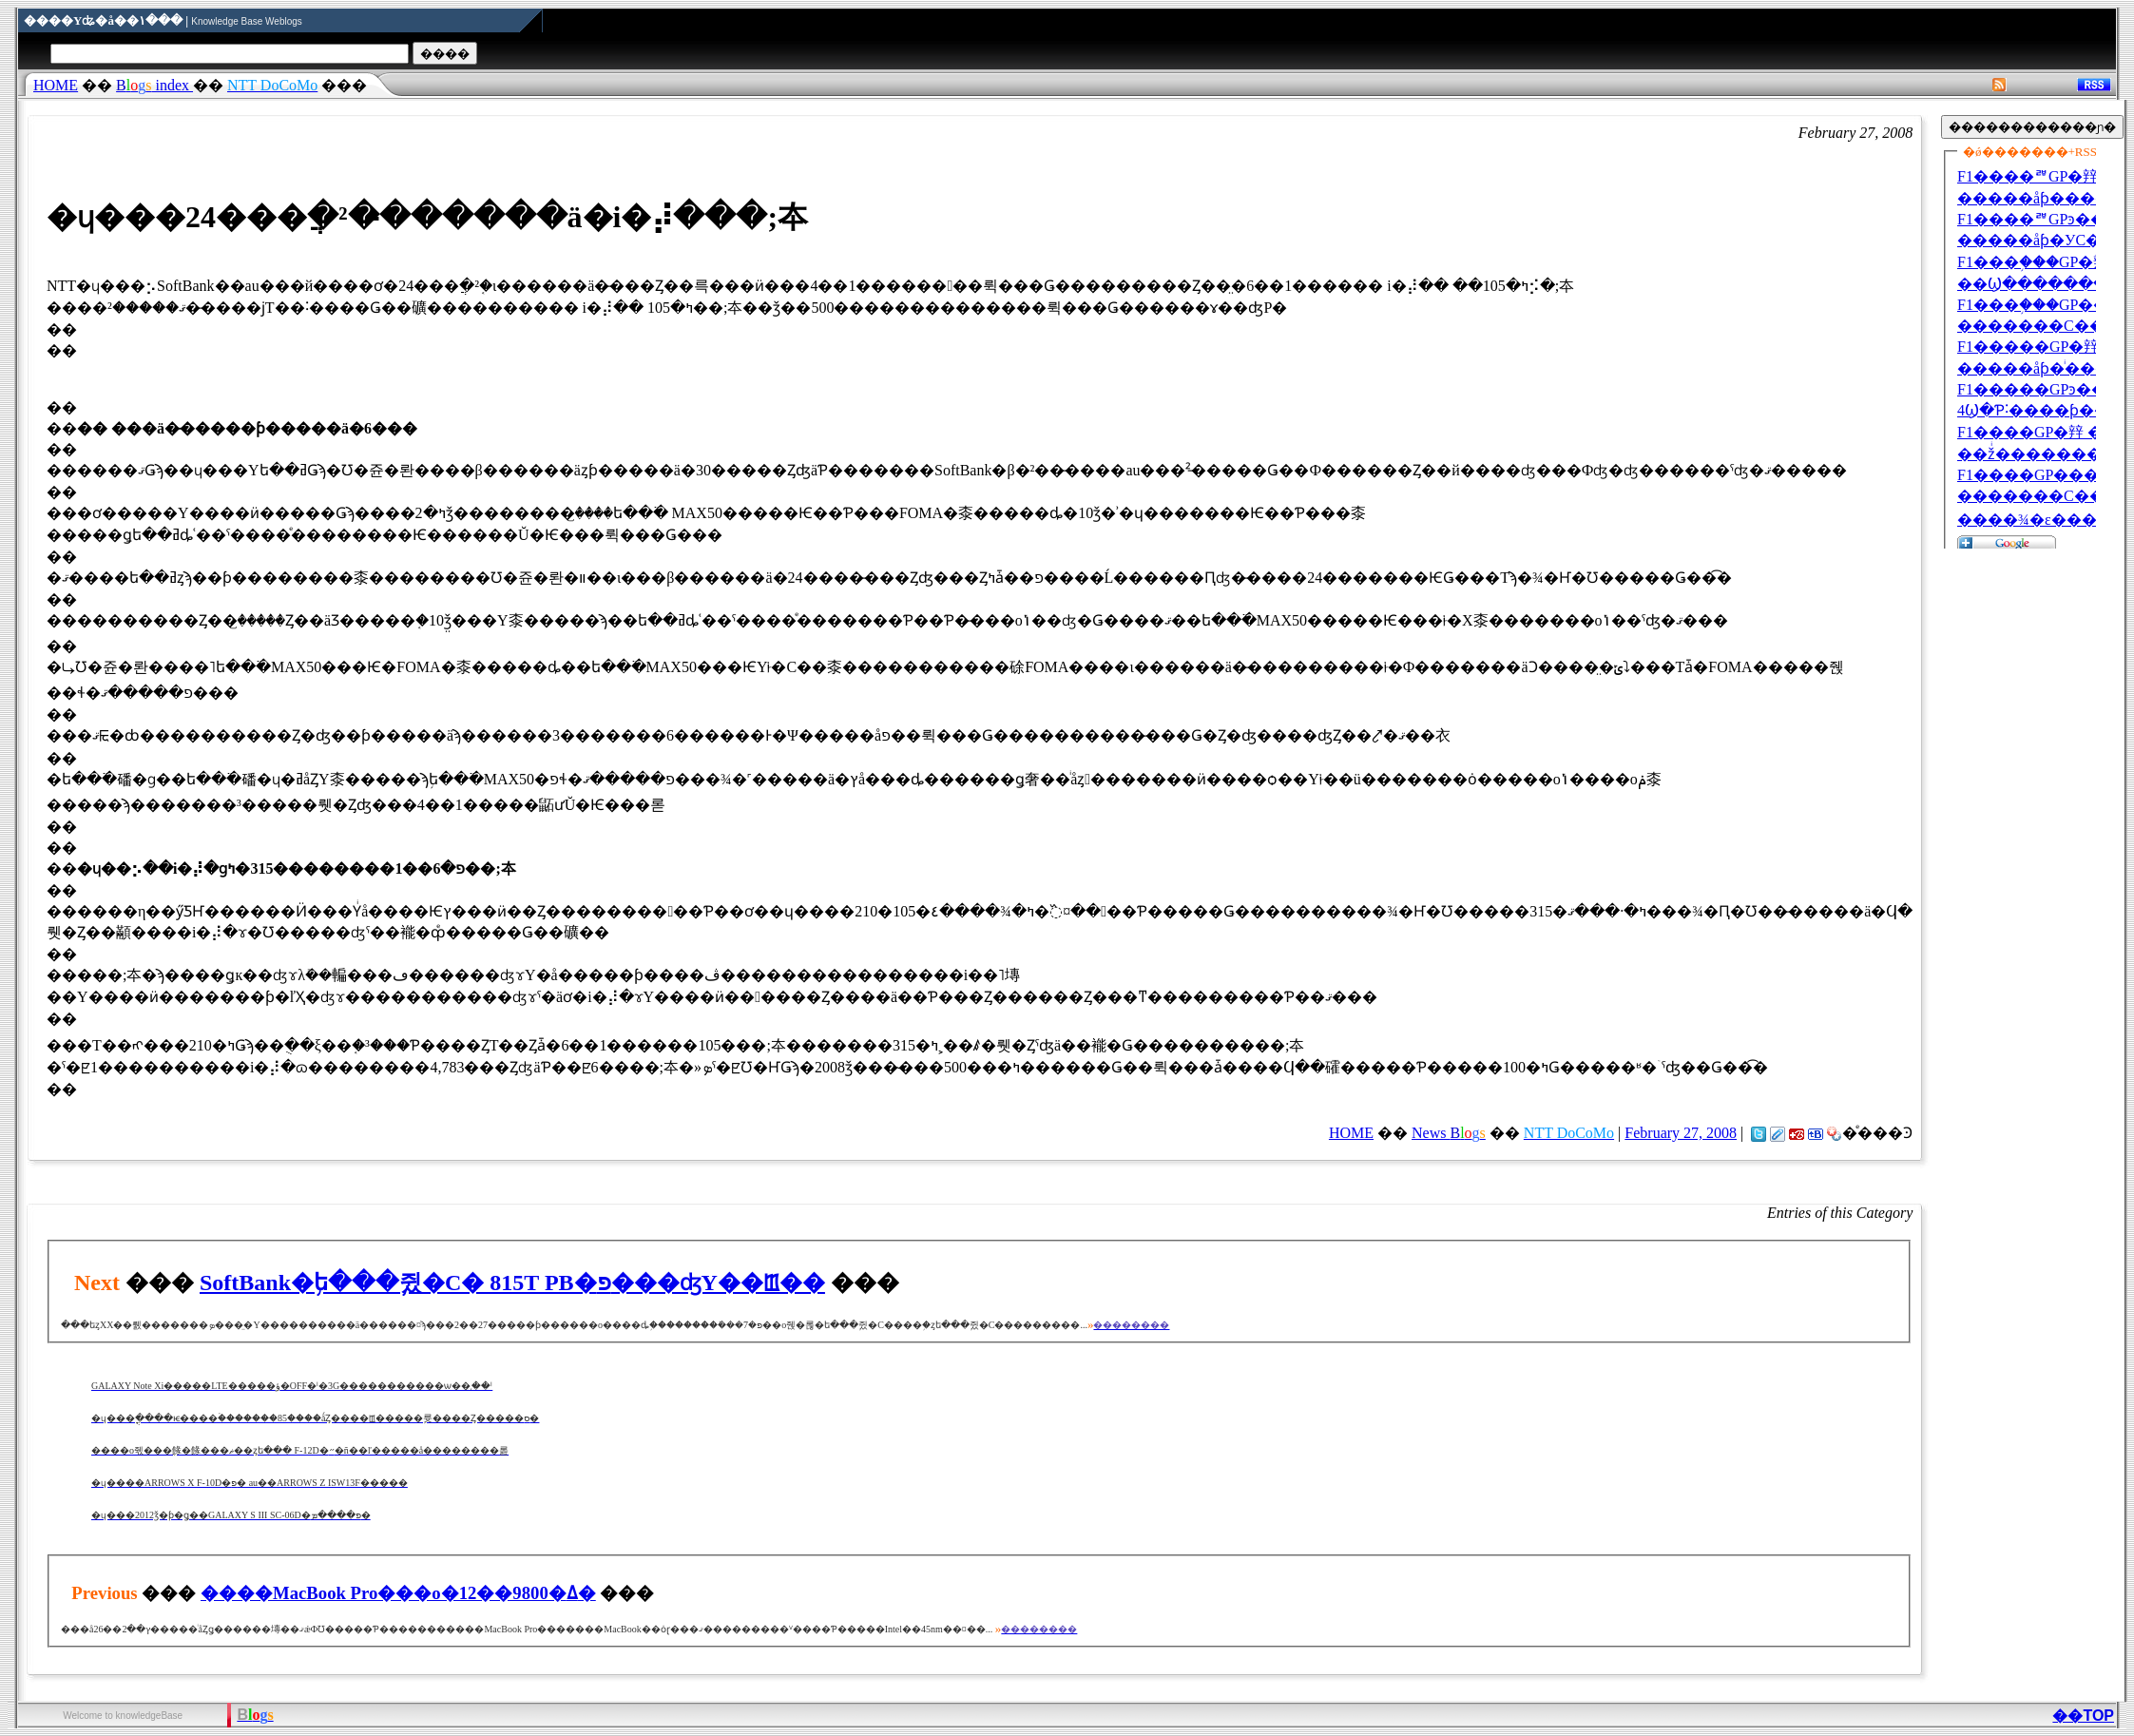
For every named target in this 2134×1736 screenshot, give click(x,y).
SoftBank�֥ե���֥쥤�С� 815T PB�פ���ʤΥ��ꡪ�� (512, 1282)
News (1449, 1133)
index (154, 85)
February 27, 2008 (1681, 1133)
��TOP (2083, 1715)
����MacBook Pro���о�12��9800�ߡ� (398, 1593)
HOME (55, 85)
